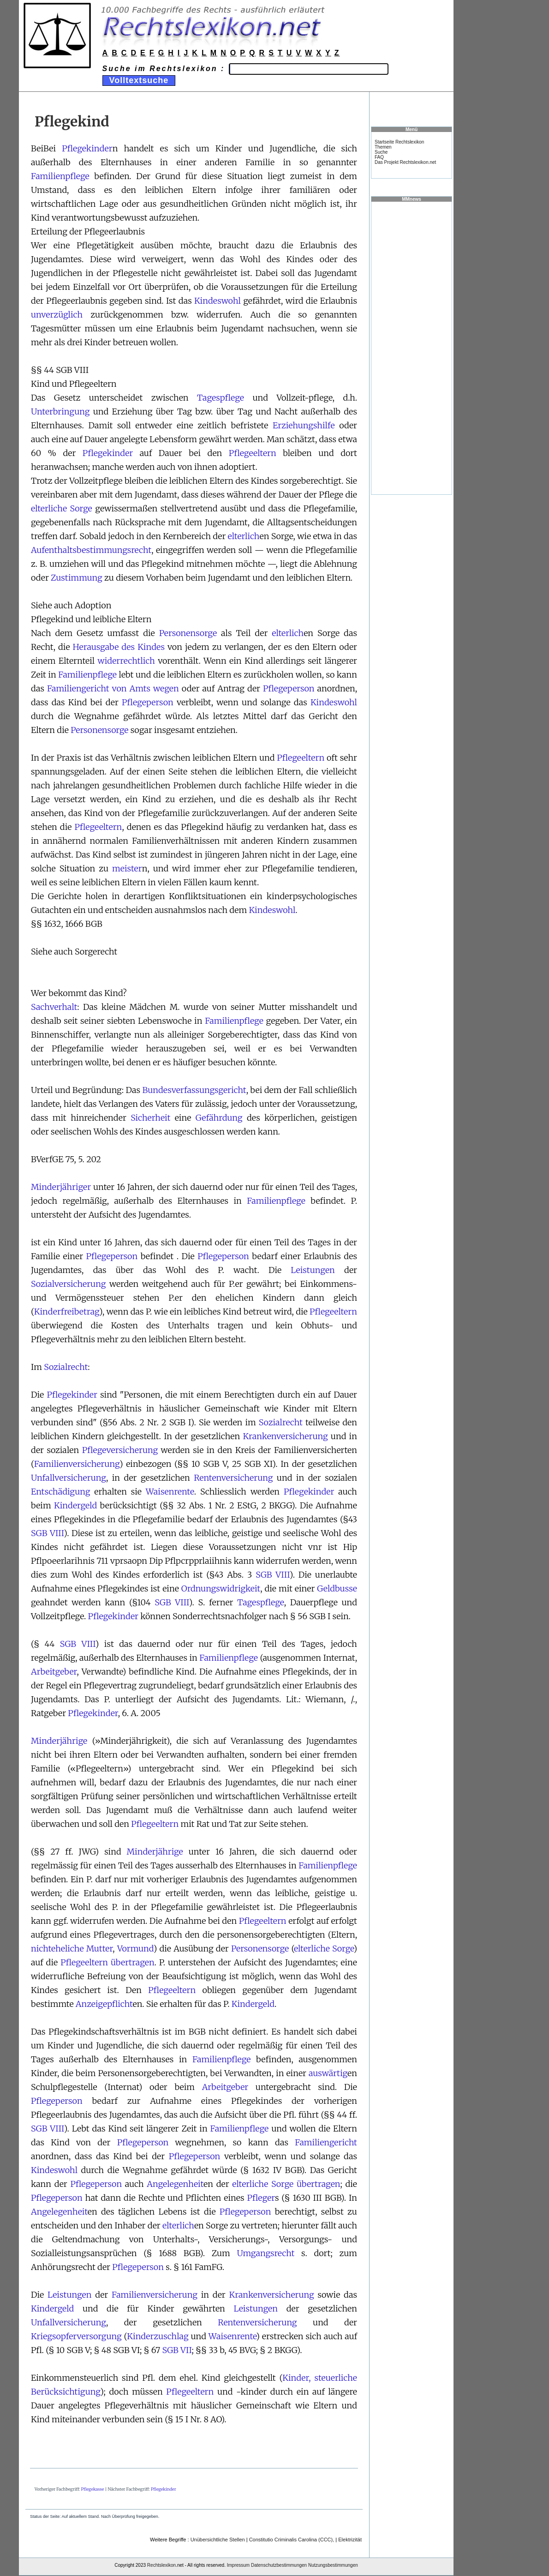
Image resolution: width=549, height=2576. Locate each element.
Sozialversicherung (68, 1284)
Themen (383, 147)
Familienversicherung (76, 1464)
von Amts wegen (145, 688)
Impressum (238, 2565)
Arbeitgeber (54, 1671)
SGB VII (176, 2350)
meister (127, 868)
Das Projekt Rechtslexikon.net (405, 162)
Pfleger (261, 2197)
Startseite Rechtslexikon (399, 141)
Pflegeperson (289, 688)
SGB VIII (47, 1533)
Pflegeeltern (252, 453)
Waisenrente (170, 1491)
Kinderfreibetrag (66, 1311)
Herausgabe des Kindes (119, 647)
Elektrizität (350, 2539)
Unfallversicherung (68, 1477)
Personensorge (188, 633)
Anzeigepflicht (104, 2004)
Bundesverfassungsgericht (194, 1090)
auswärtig (328, 2073)
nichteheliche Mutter (72, 1948)
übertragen (132, 1962)
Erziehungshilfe (304, 425)
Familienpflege (60, 176)
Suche (381, 152)
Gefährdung (219, 1117)
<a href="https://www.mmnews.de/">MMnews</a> (411, 347)
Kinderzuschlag (157, 2336)
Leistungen (312, 1270)
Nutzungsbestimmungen (333, 2565)
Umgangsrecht (265, 2253)
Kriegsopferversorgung (76, 2336)
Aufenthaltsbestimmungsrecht (91, 550)
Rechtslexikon (161, 2565)
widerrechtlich (126, 660)
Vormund (135, 1948)
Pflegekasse (92, 2489)
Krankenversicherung (285, 1436)
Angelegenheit (175, 2184)
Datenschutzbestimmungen (279, 2565)
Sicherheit (150, 1117)
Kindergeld (75, 1505)
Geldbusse (337, 1588)
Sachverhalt (54, 1007)
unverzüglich (57, 314)
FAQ (379, 157)
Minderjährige (59, 1740)
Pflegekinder (87, 148)
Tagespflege (220, 397)
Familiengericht (78, 688)
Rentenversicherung (233, 1477)
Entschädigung (60, 1491)
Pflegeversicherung (120, 1450)
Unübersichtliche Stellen (218, 2539)
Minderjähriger (61, 1187)
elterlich (244, 536)
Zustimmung (76, 577)
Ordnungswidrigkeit (220, 1588)
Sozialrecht (66, 1367)
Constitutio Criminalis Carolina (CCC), (291, 2539)
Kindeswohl (217, 300)
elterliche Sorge (61, 508)
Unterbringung (60, 411)
